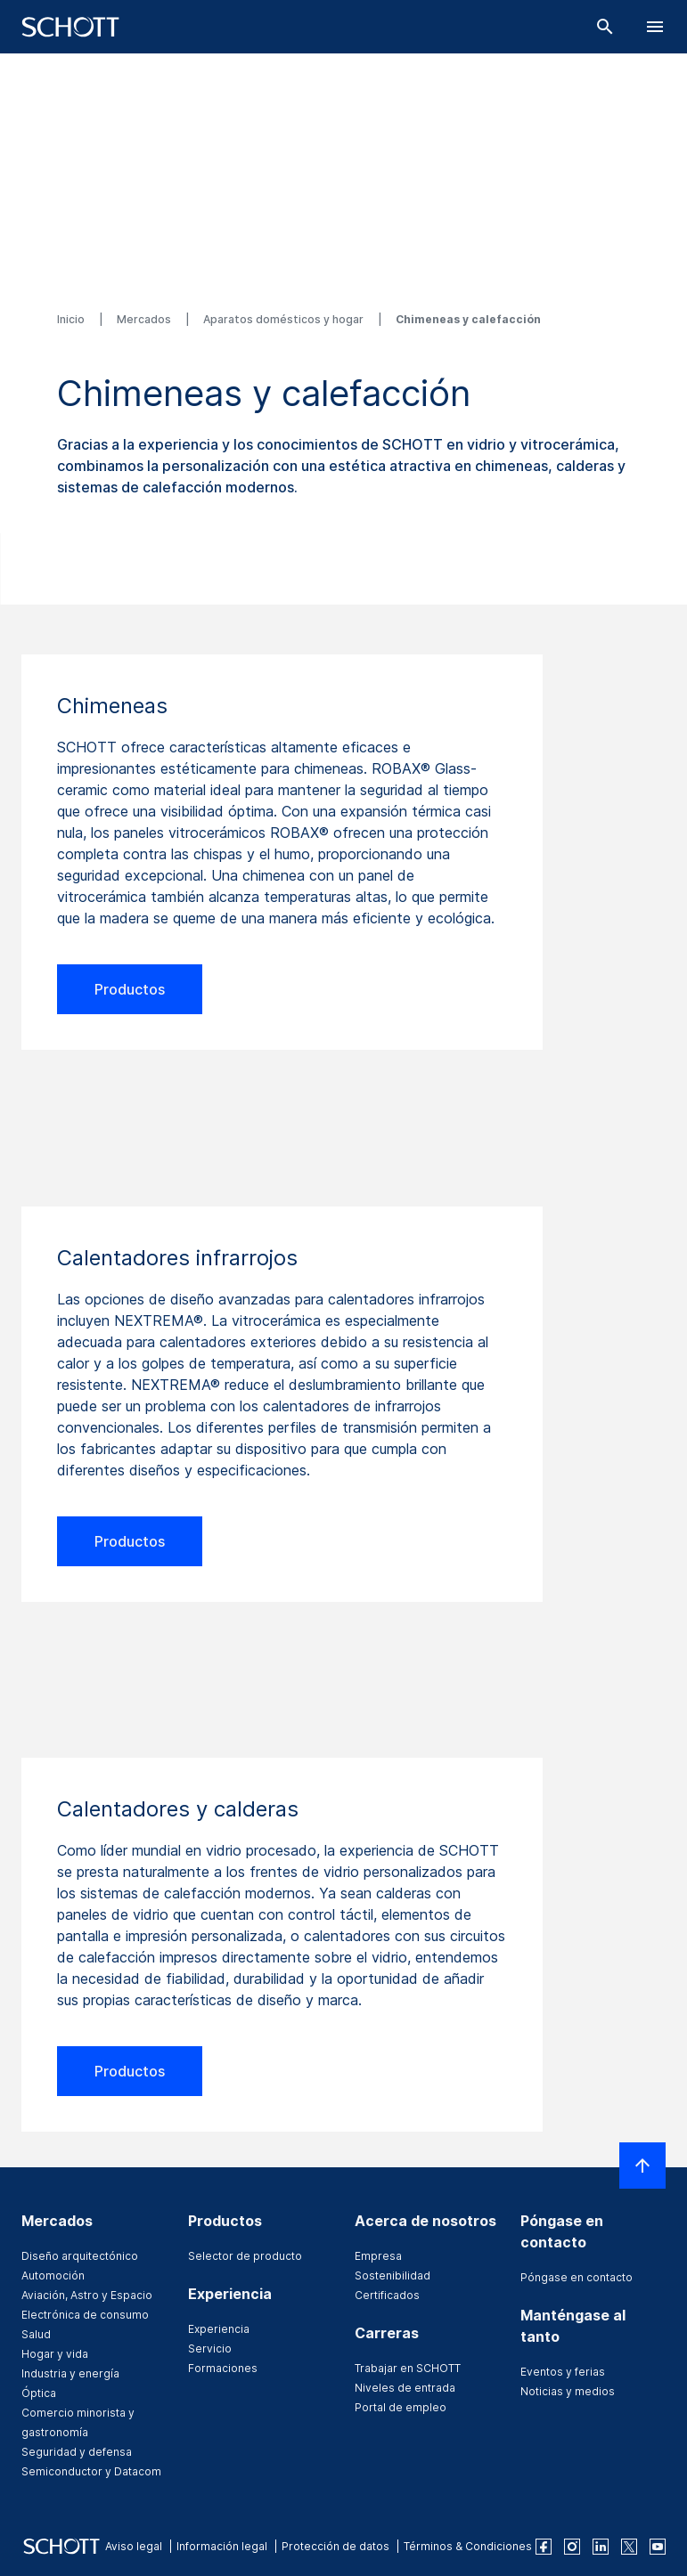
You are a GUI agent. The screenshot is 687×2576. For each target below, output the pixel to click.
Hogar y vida (54, 2354)
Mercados (145, 319)
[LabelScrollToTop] (642, 2165)
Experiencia (218, 2329)
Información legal (221, 2546)
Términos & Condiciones (468, 2546)
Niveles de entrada (405, 2387)
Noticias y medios (567, 2391)
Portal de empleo (400, 2407)
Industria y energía (70, 2373)
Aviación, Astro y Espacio (86, 2295)
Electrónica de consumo (85, 2314)
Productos (129, 989)
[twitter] (629, 2547)
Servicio (210, 2348)
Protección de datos (335, 2546)
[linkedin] (601, 2547)
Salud (36, 2334)
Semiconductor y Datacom (91, 2471)
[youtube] (658, 2547)
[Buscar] (605, 26)
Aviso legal (133, 2546)
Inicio (72, 319)
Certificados (387, 2295)
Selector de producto (245, 2256)
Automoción (53, 2275)
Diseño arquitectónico (79, 2256)
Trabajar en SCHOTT (408, 2368)
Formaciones (223, 2368)
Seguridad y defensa (76, 2451)
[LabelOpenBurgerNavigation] (655, 26)
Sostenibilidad (392, 2275)
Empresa (378, 2256)
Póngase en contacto (576, 2277)
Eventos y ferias (562, 2371)
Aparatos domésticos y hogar (284, 319)
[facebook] (544, 2547)
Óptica (38, 2393)
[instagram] (572, 2547)
